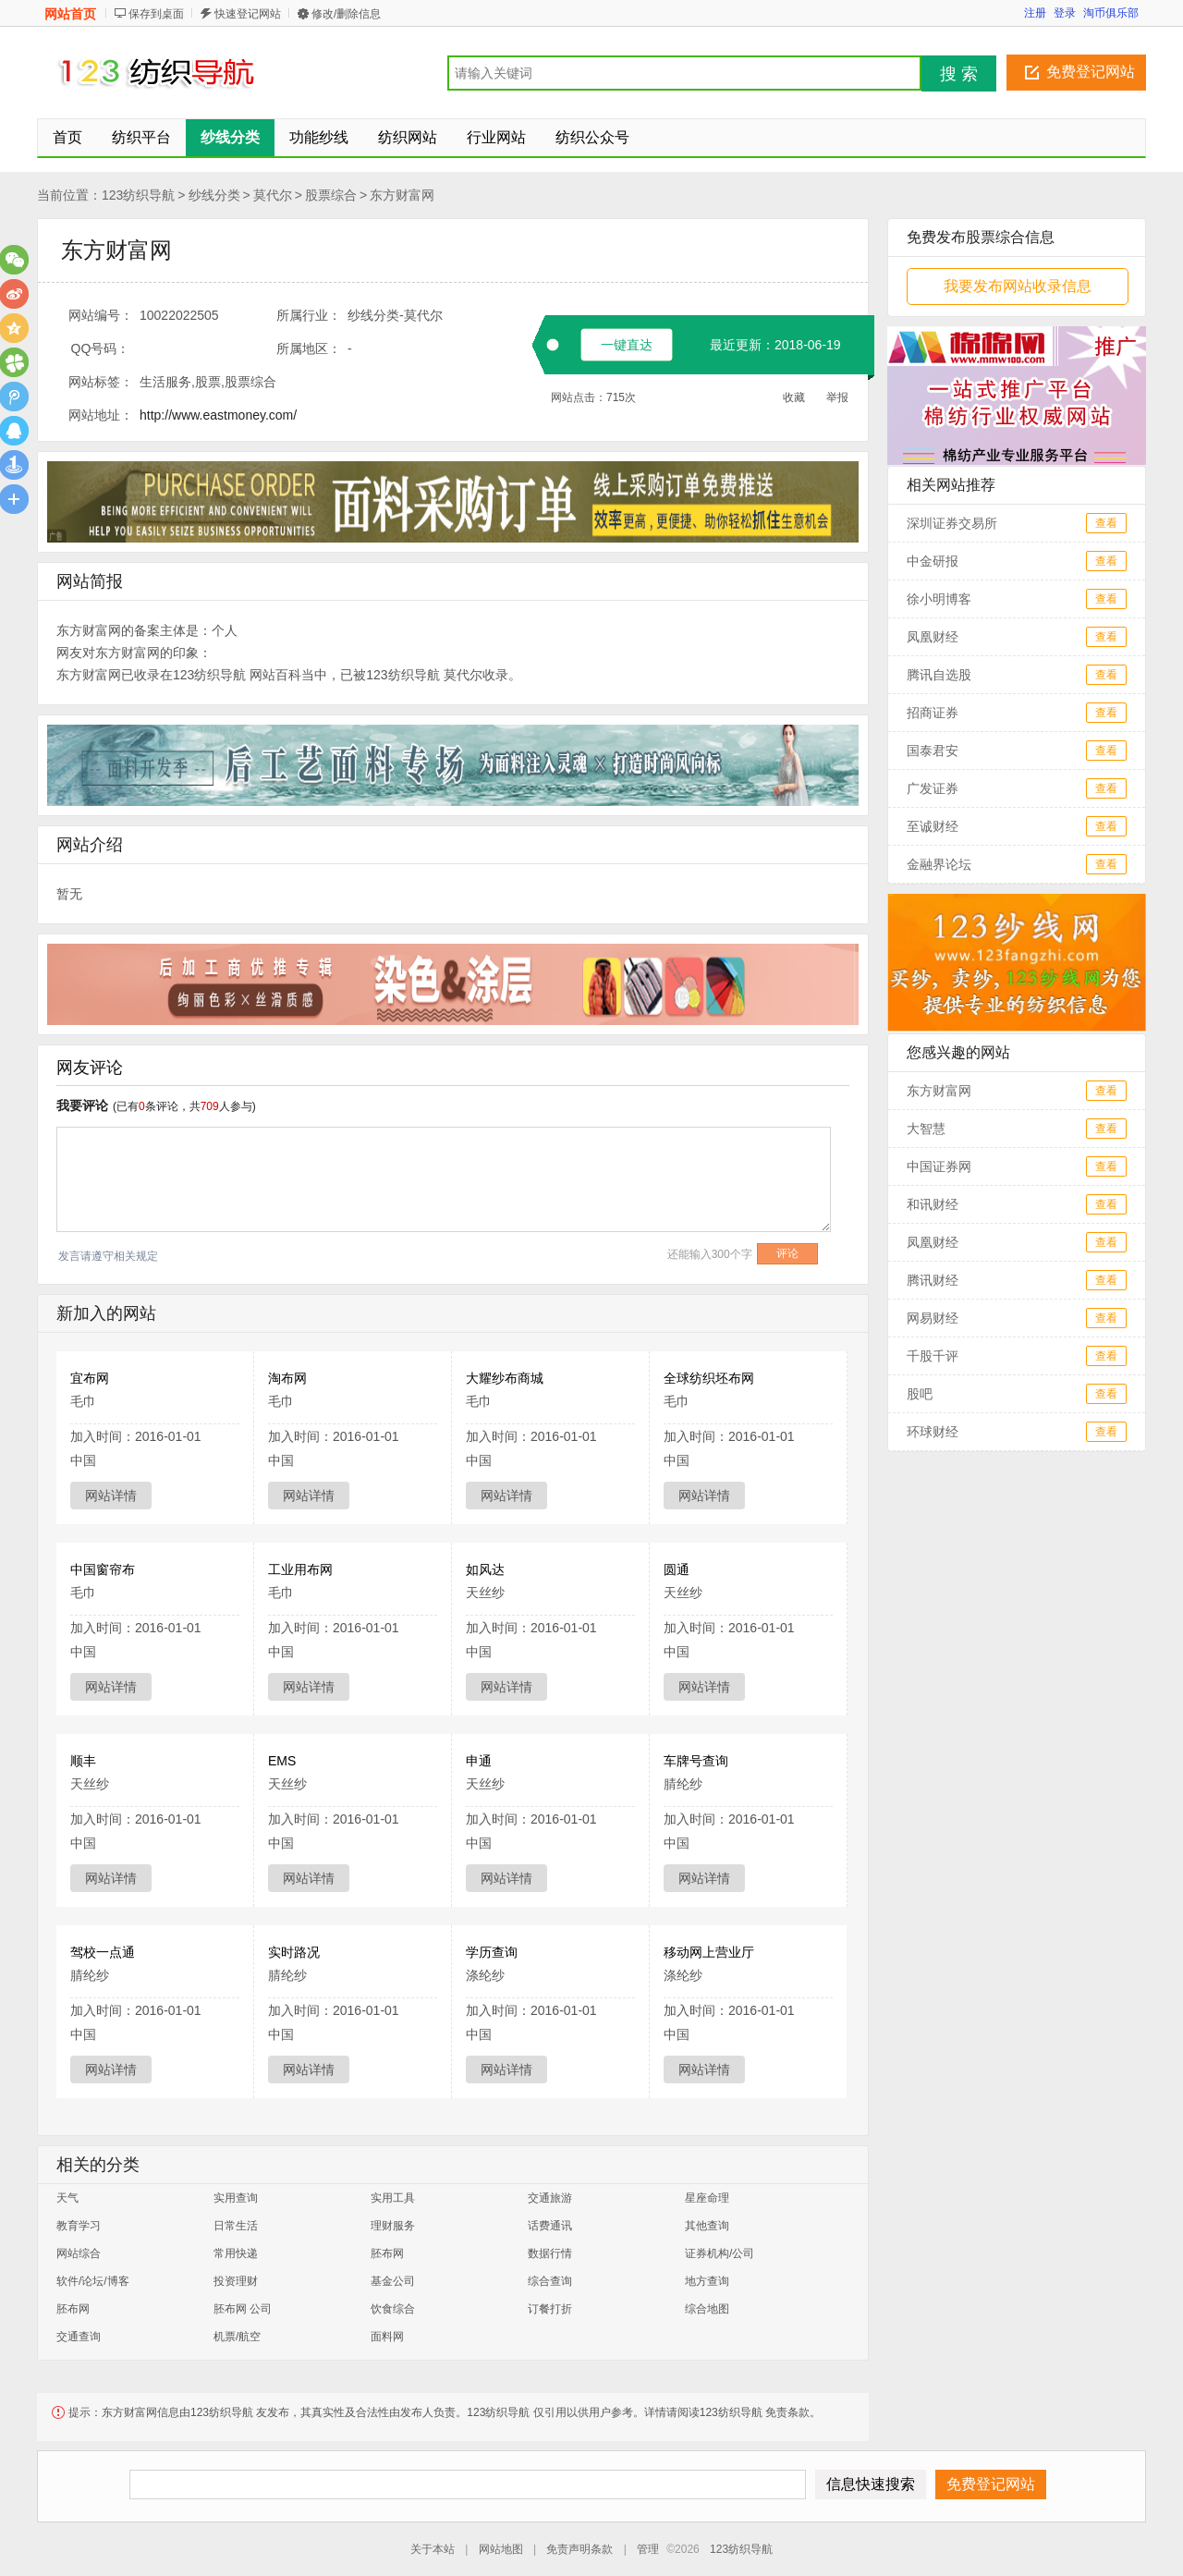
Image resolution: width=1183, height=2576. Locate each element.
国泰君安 (932, 750)
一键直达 (626, 344)
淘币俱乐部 (1111, 12)
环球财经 (932, 1431)
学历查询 (492, 1952)
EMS (282, 1760)
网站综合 (78, 2253)
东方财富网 (402, 195)
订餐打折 (550, 2308)
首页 (67, 137)
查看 (1106, 523)
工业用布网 (300, 1569)
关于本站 (432, 2549)
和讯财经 (932, 1204)
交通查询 (78, 2336)
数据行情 (550, 2253)
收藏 (794, 397)
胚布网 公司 (242, 2308)
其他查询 (707, 2225)
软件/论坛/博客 (92, 2281)
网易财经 (932, 1318)
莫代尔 (272, 195)
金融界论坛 (939, 864)
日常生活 (235, 2225)
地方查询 (707, 2281)
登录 (1065, 12)
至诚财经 (932, 826)
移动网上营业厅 (709, 1952)
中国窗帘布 (102, 1569)
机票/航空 (237, 2336)
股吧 (920, 1393)
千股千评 (932, 1356)
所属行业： (308, 315)
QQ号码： (100, 348)
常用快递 (235, 2253)
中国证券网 (939, 1166)
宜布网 (89, 1378)
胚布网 (387, 2253)
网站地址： (100, 415)
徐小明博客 (939, 599)
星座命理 (707, 2197)
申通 (479, 1760)
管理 (648, 2549)
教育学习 (78, 2225)
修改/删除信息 (346, 13)
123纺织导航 (138, 195)
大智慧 (926, 1128)
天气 (67, 2197)
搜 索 (959, 74)
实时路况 (294, 1952)
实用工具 (393, 2197)
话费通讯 (550, 2225)
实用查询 (235, 2197)
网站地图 (501, 2549)
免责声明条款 (579, 2549)
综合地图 (707, 2308)
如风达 (485, 1569)
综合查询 (550, 2281)
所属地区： (308, 348)
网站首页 (70, 13)
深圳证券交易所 (952, 523)
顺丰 (83, 1760)
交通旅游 (550, 2197)
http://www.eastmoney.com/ (218, 415)
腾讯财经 (932, 1280)
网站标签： (100, 381)
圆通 (676, 1569)
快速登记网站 (247, 13)
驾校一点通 (102, 1952)
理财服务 (393, 2225)
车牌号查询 (696, 1760)
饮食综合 (393, 2308)
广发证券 (932, 788)
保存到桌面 (156, 13)
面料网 (387, 2336)
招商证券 (932, 712)
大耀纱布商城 (504, 1378)
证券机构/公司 (719, 2253)
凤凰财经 (932, 636)
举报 (837, 397)
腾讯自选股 (939, 674)
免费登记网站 (1090, 71)
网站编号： (100, 315)
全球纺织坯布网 (709, 1378)
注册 (1035, 12)
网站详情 (111, 1495)
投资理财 (235, 2281)
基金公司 (393, 2281)
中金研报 (932, 561)
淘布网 (287, 1378)
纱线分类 (214, 195)
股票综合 (331, 195)
